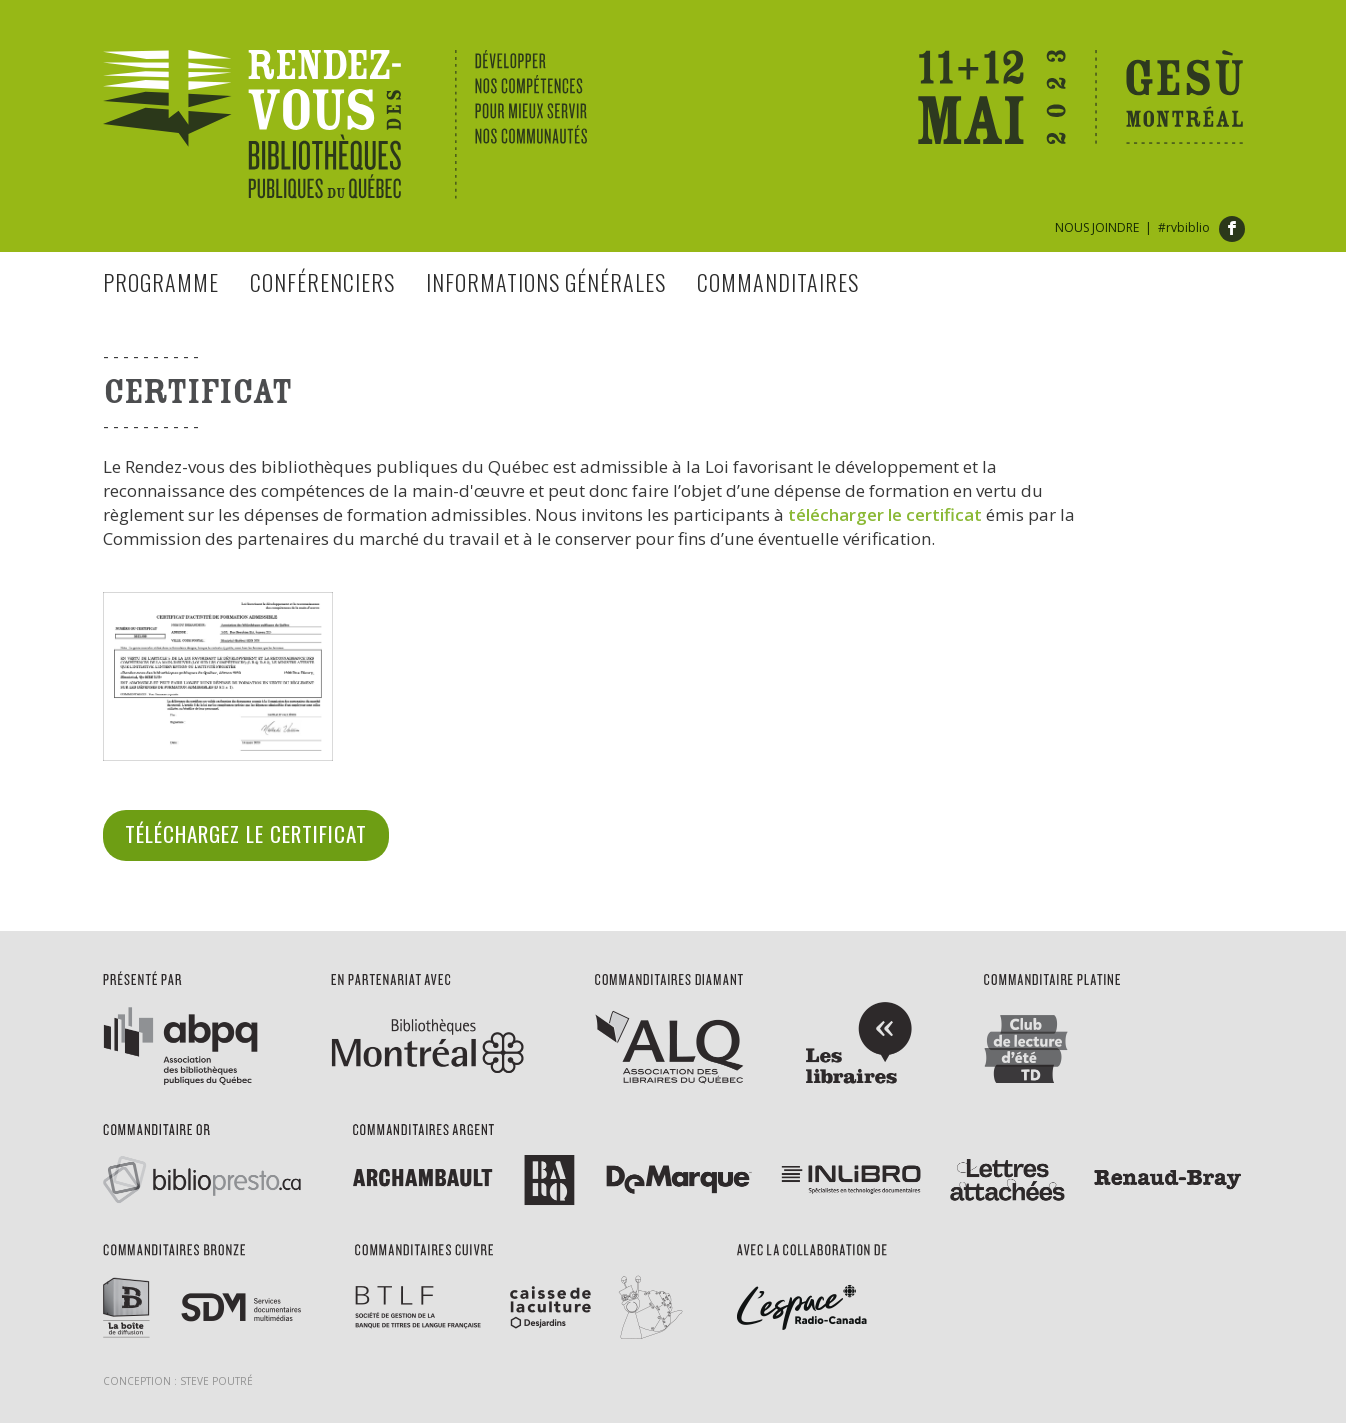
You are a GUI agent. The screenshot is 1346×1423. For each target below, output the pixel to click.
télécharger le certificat (885, 514)
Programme (161, 282)
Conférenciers (322, 282)
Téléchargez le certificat (246, 833)
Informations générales (546, 282)
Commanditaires (778, 282)
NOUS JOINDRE (1097, 227)
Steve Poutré (216, 1381)
